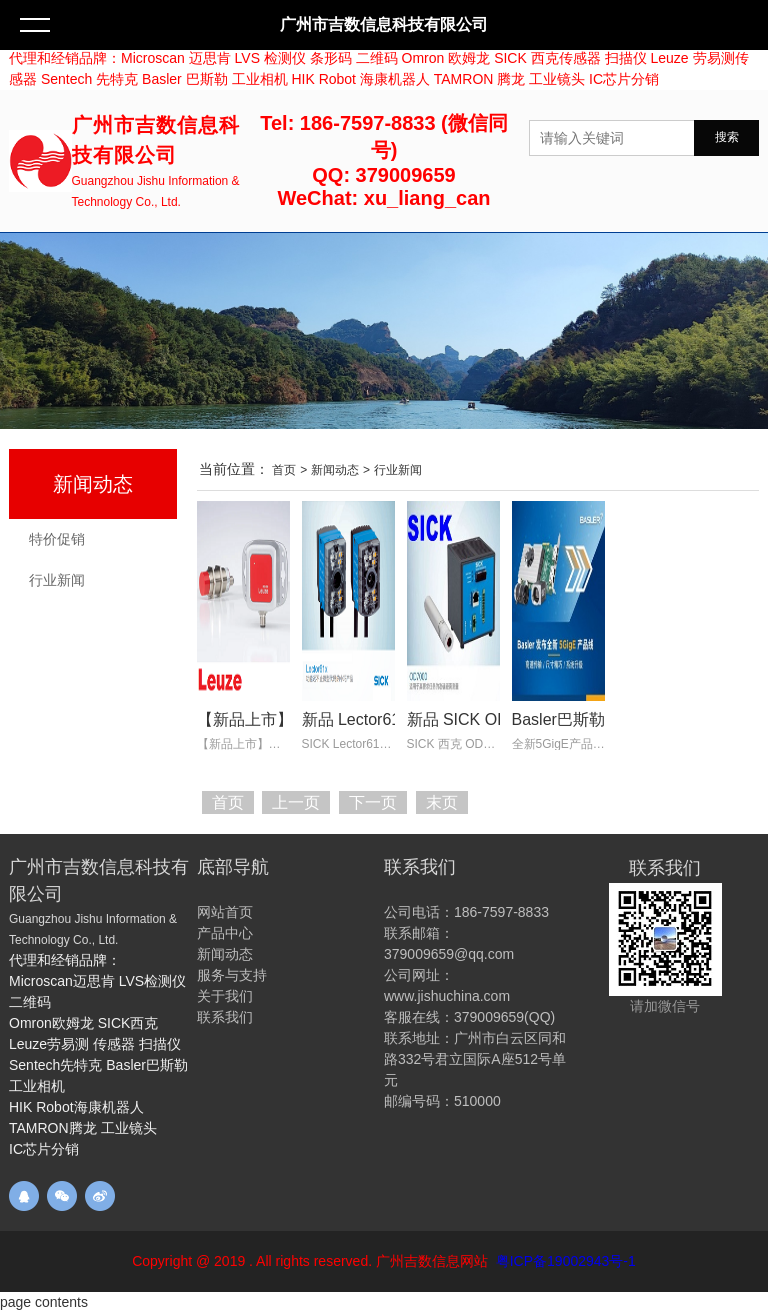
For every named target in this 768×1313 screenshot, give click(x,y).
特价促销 (57, 539)
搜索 (727, 137)
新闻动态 (93, 484)
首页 (284, 470)
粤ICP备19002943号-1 (566, 1261)
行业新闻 (57, 580)
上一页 (296, 802)
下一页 (373, 802)
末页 (442, 802)
